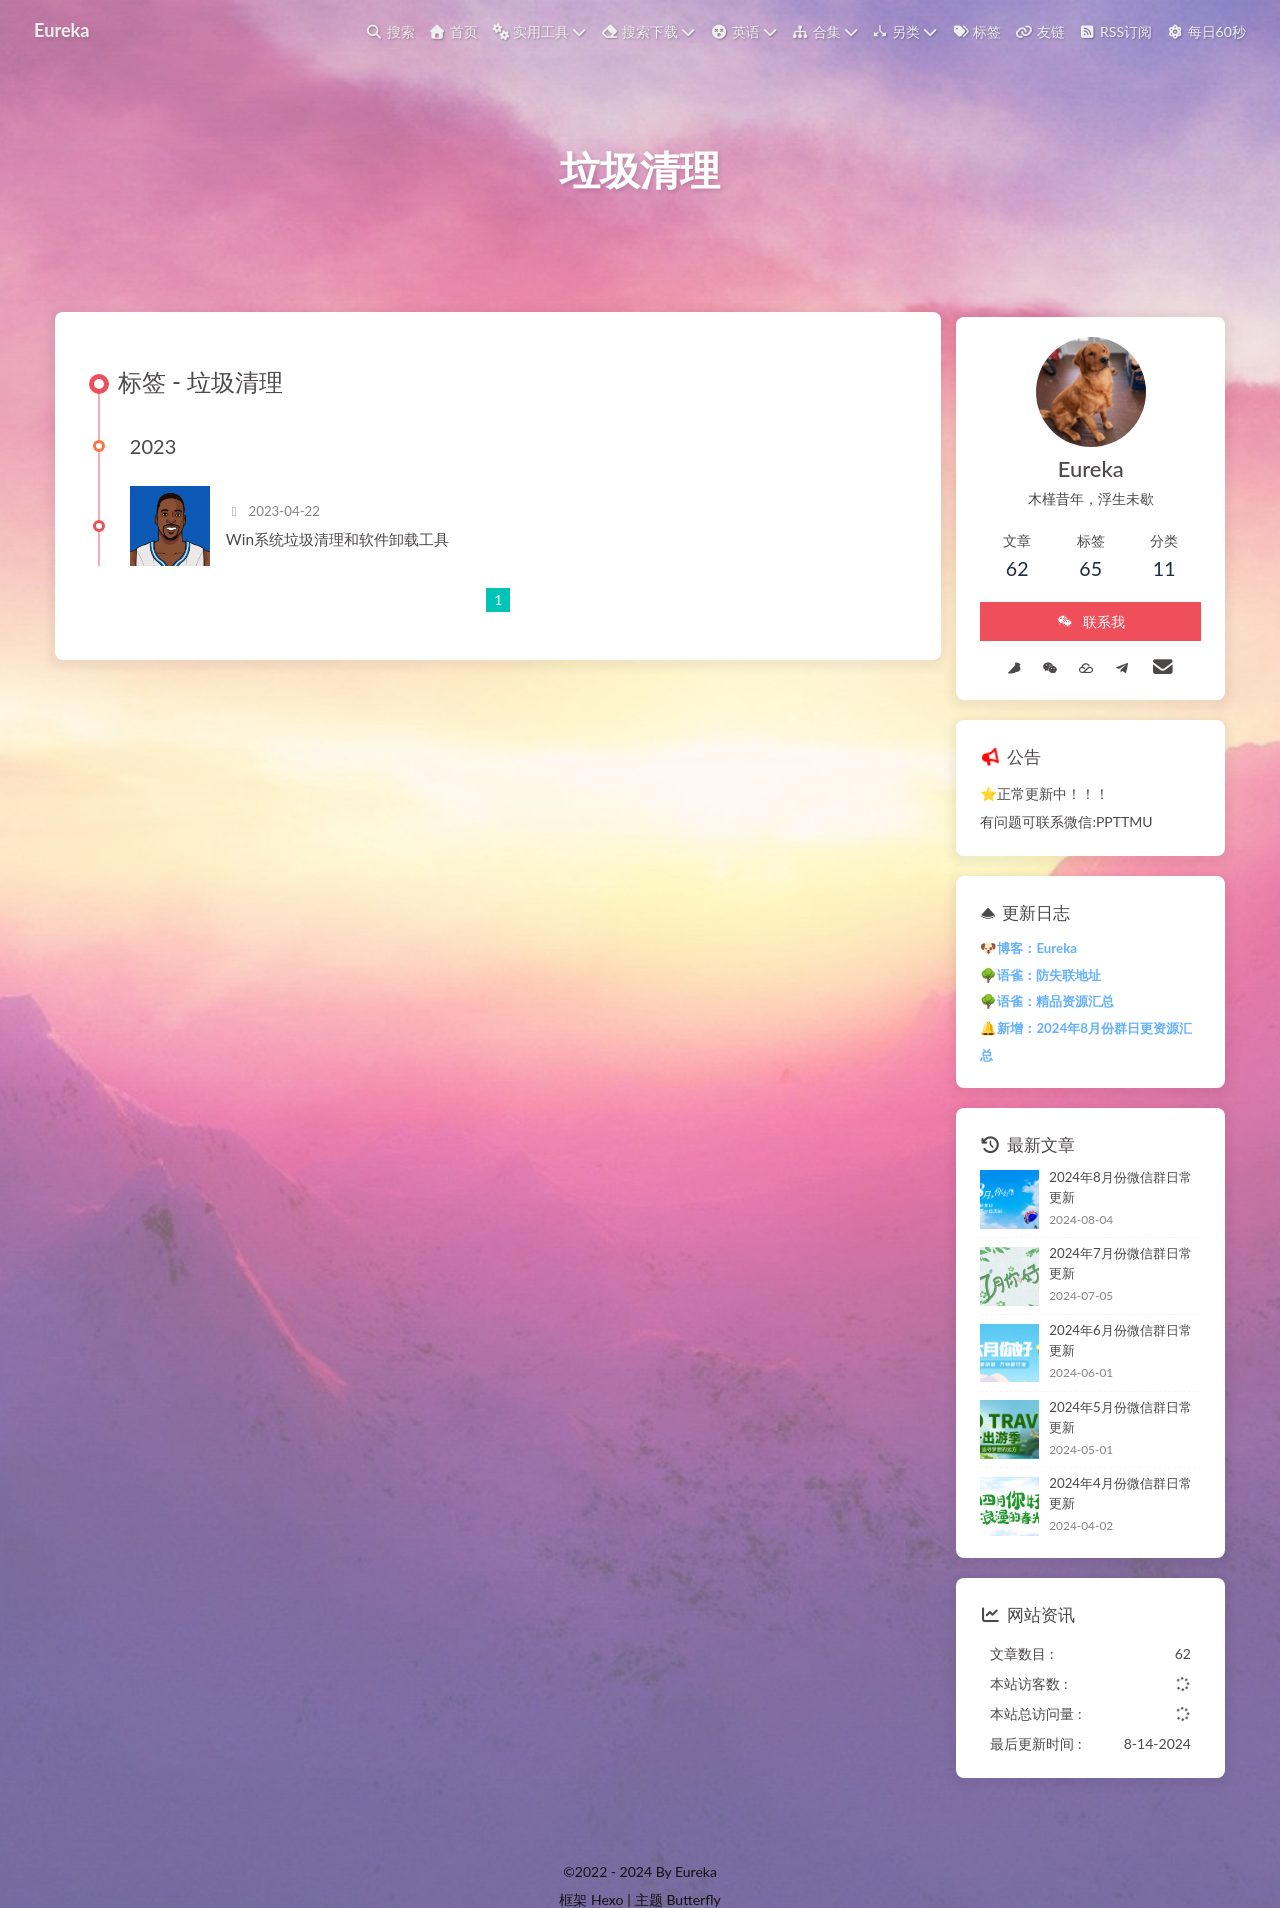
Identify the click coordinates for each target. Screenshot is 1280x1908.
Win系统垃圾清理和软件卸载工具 (344, 551)
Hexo (607, 1853)
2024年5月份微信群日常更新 (1113, 1376)
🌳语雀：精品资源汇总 (1027, 1004)
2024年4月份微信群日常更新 (1113, 1447)
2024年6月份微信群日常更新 (1113, 1304)
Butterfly (693, 1853)
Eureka (64, 29)
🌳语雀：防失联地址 (1020, 977)
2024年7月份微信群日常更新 (1113, 1232)
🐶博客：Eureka (1008, 951)
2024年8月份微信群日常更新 (1113, 1160)
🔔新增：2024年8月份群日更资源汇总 (1072, 1031)
